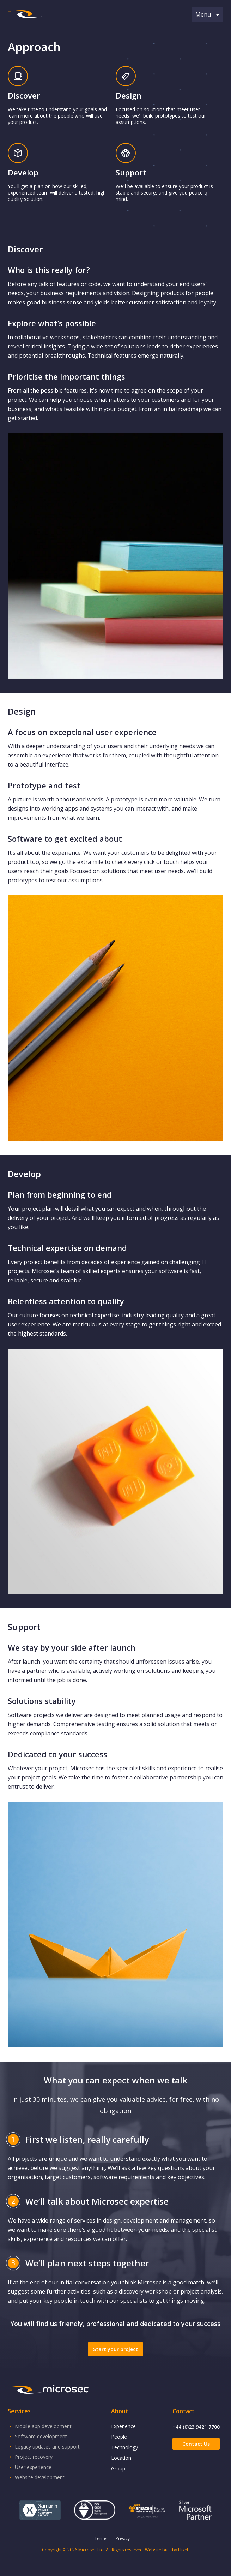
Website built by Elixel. (167, 2550)
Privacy (123, 2538)
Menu (207, 14)
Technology (124, 2447)
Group (118, 2468)
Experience (123, 2426)
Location (121, 2458)
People (119, 2436)
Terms (101, 2538)
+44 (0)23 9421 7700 (196, 2426)
